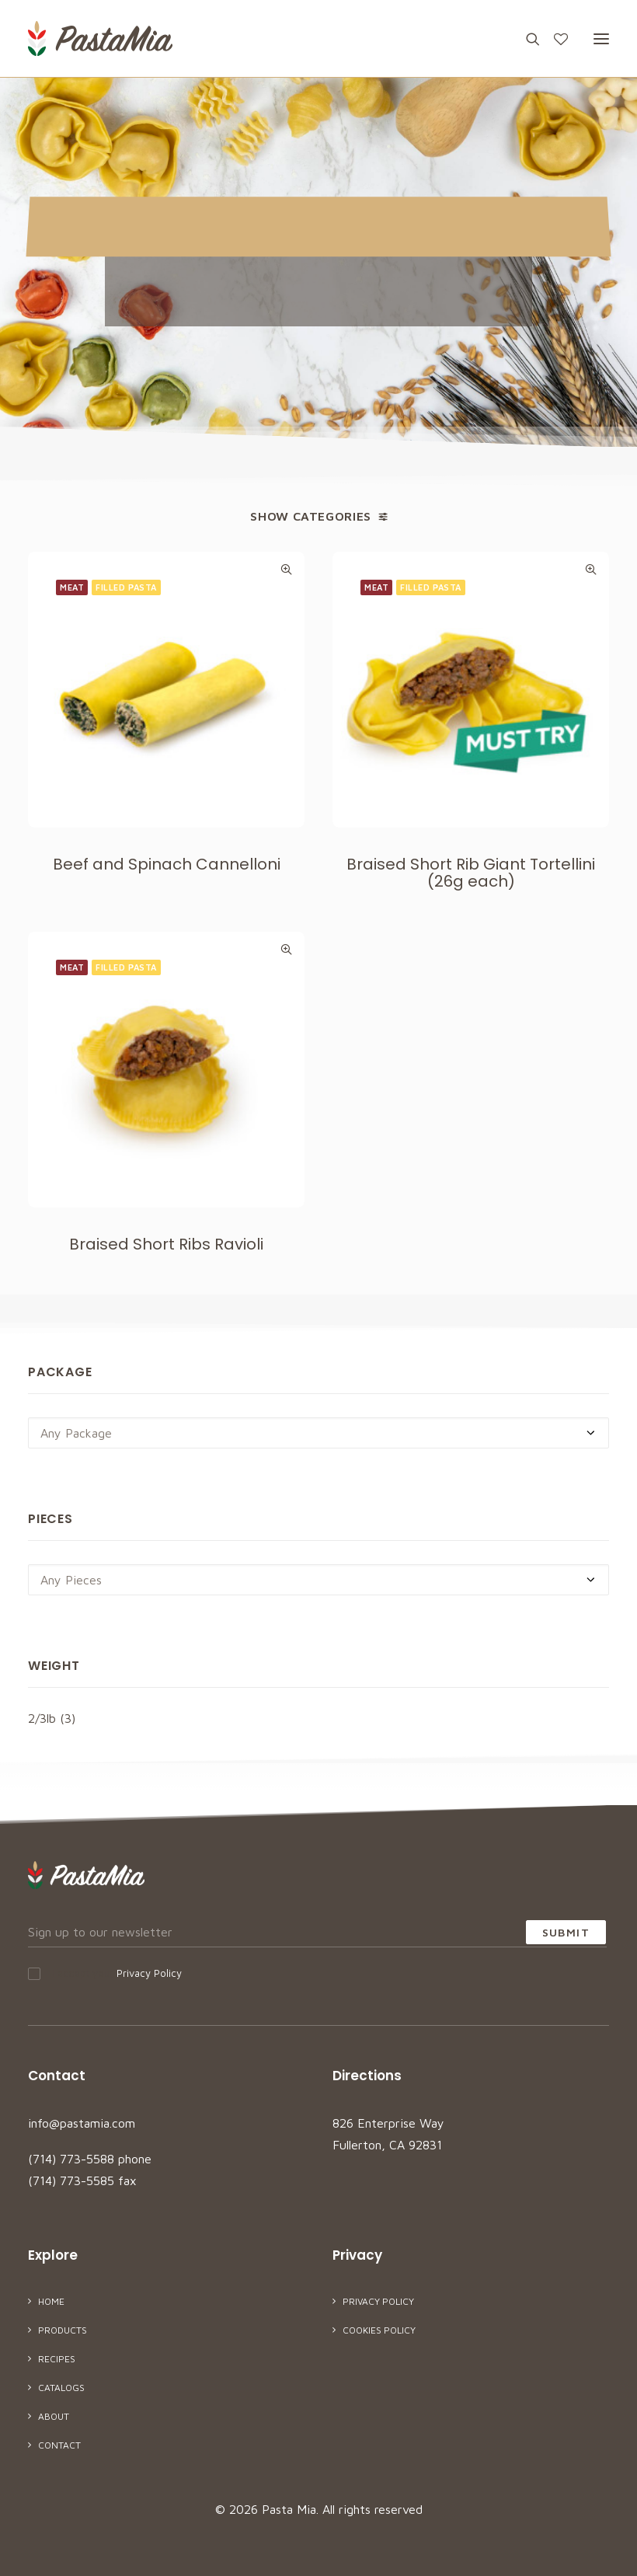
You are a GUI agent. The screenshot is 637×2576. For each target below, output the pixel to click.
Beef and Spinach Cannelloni (166, 864)
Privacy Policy (149, 1973)
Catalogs (61, 2387)
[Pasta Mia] (100, 38)
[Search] (526, 39)
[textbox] (318, 1433)
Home (51, 2301)
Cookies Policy (379, 2330)
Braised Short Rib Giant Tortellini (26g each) (470, 872)
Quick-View (286, 569)
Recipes (56, 2359)
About (53, 2416)
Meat (72, 587)
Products (62, 2330)
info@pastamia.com (81, 2123)
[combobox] (318, 1432)
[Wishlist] (554, 39)
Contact (59, 2445)
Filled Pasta (126, 587)
